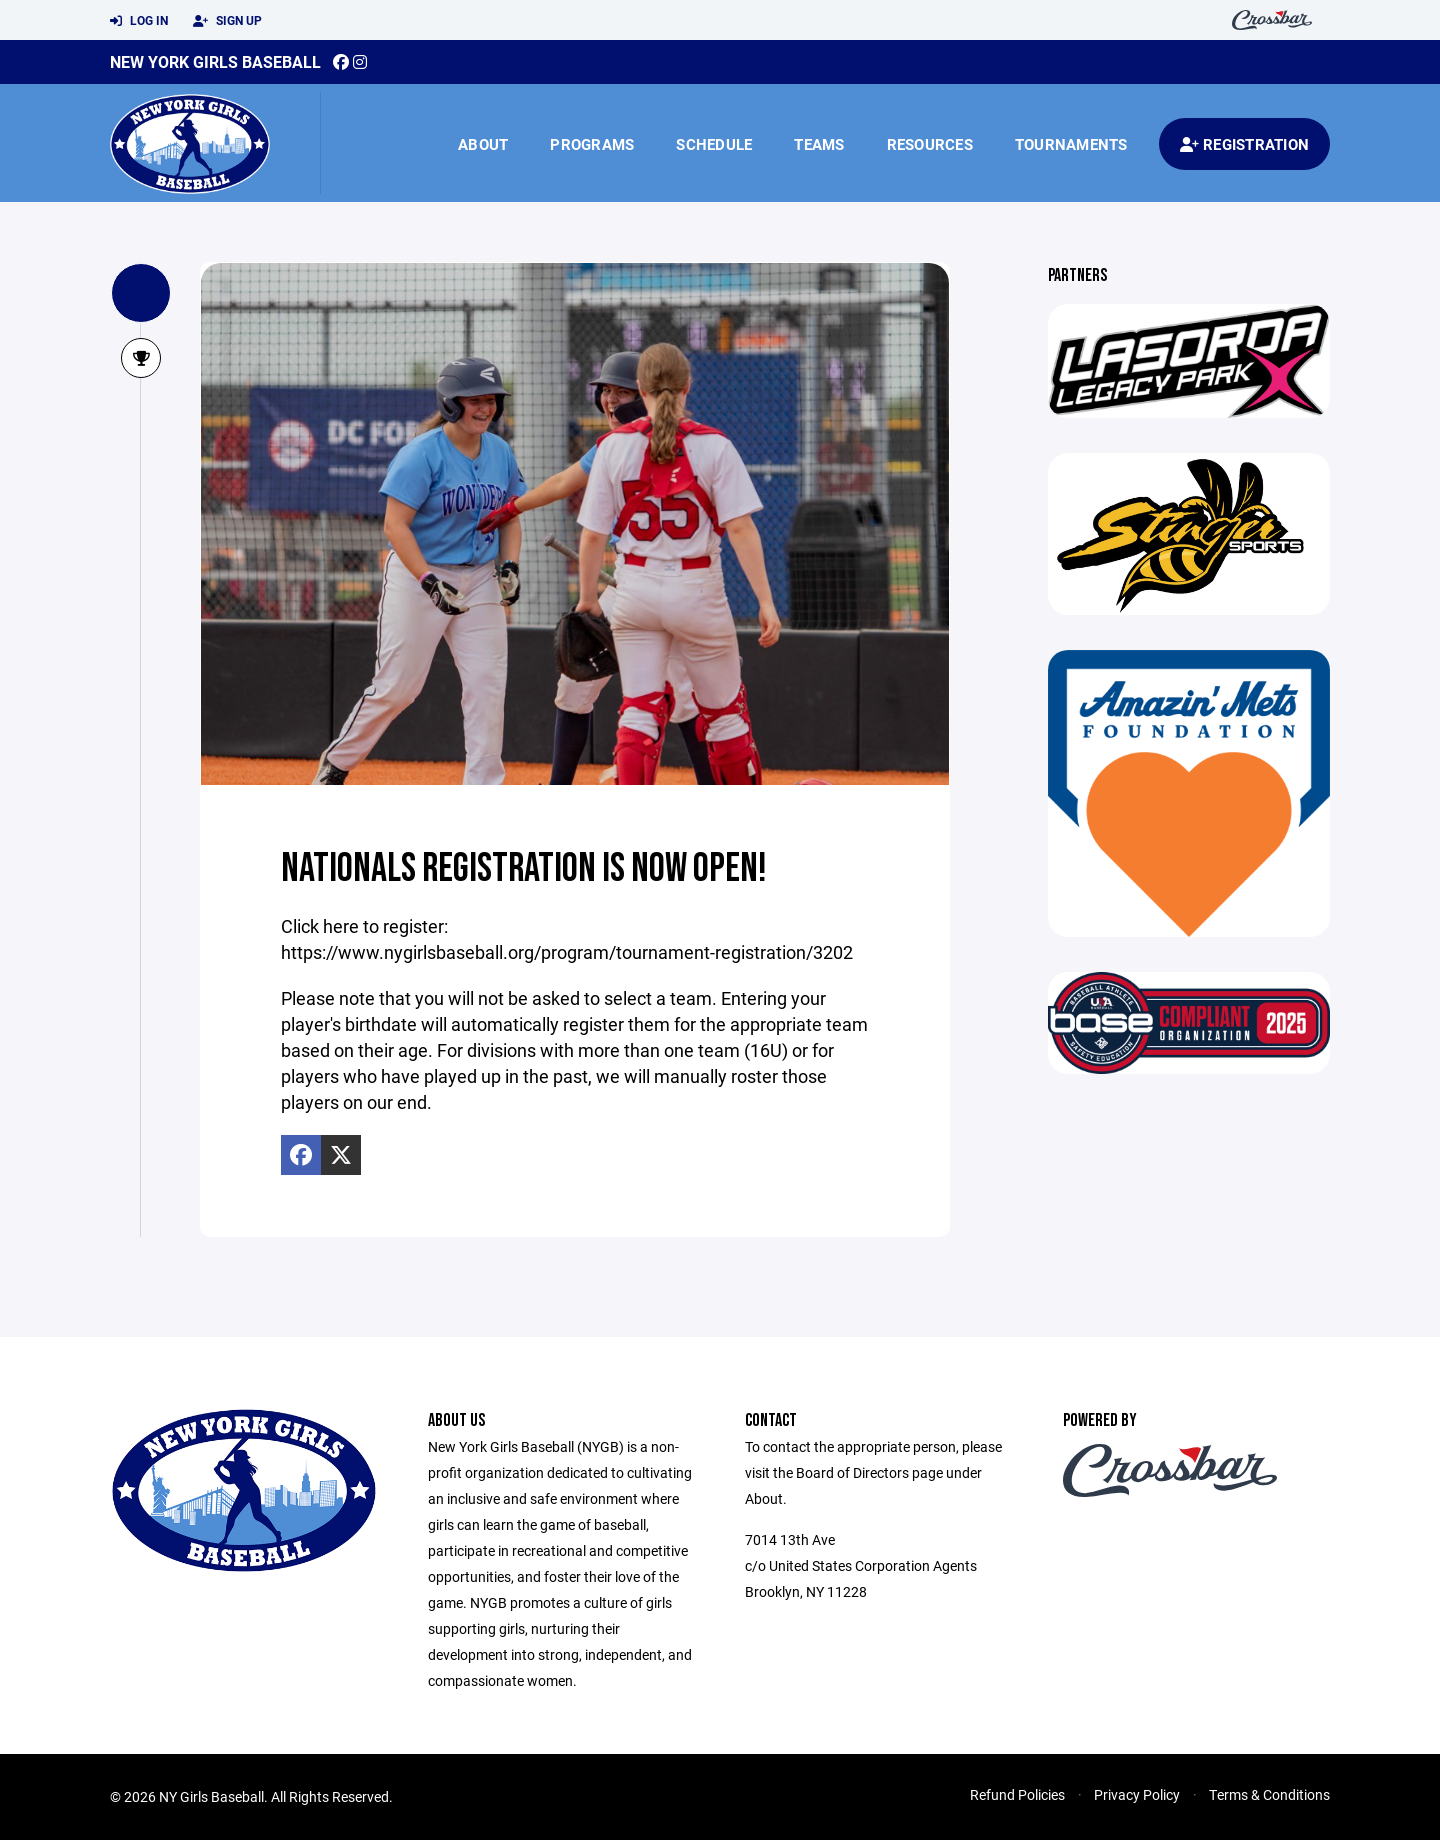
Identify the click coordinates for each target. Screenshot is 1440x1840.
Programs (592, 144)
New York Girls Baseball (215, 61)
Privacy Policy (1137, 1794)
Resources (930, 144)
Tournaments (1071, 144)
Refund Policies (1017, 1794)
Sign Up (227, 21)
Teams (819, 144)
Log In (139, 21)
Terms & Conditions (1269, 1794)
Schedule (714, 144)
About (483, 144)
